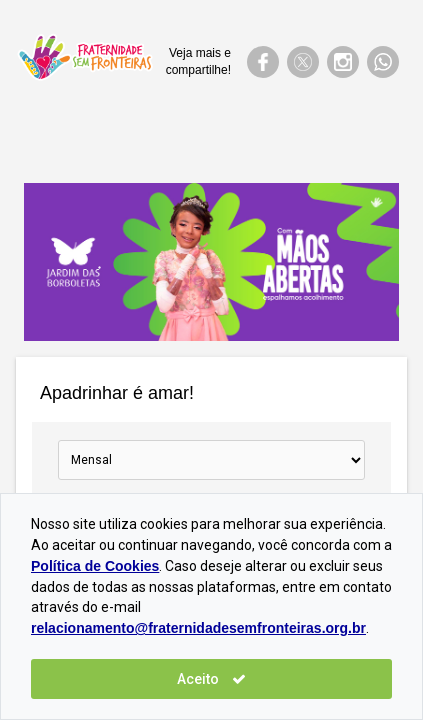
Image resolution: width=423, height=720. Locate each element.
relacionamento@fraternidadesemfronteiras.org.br (198, 628)
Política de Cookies (95, 566)
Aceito (211, 679)
